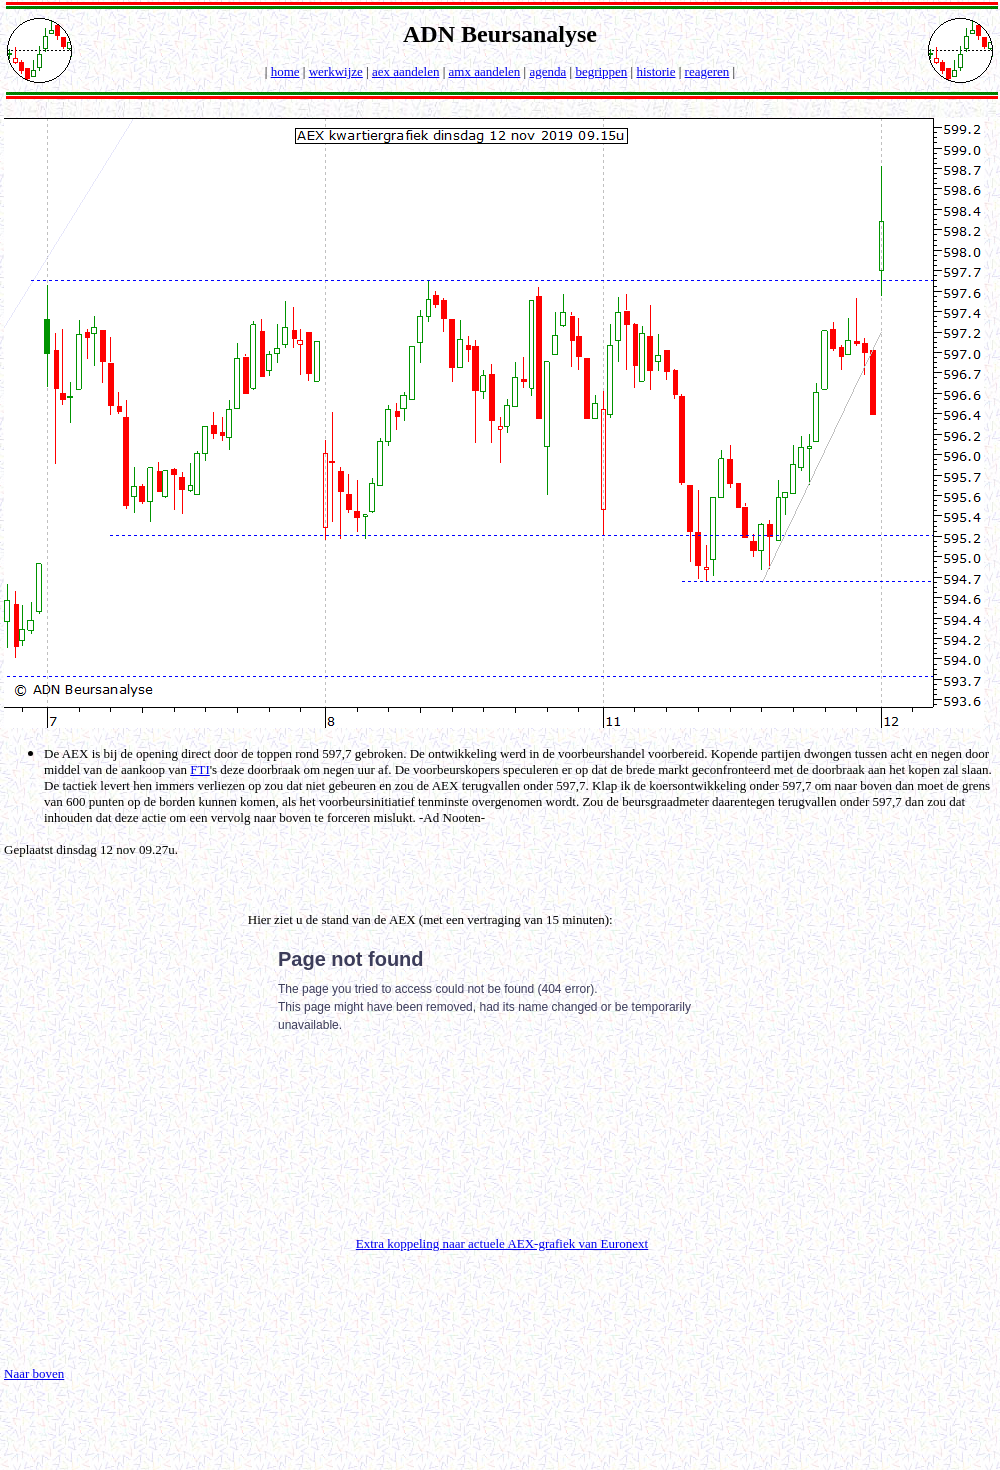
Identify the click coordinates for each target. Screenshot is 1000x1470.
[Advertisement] (121, 1091)
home (285, 71)
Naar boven (34, 1373)
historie (655, 71)
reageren (707, 71)
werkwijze (336, 71)
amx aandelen (485, 71)
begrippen (601, 71)
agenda (547, 71)
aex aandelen (405, 71)
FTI (200, 769)
